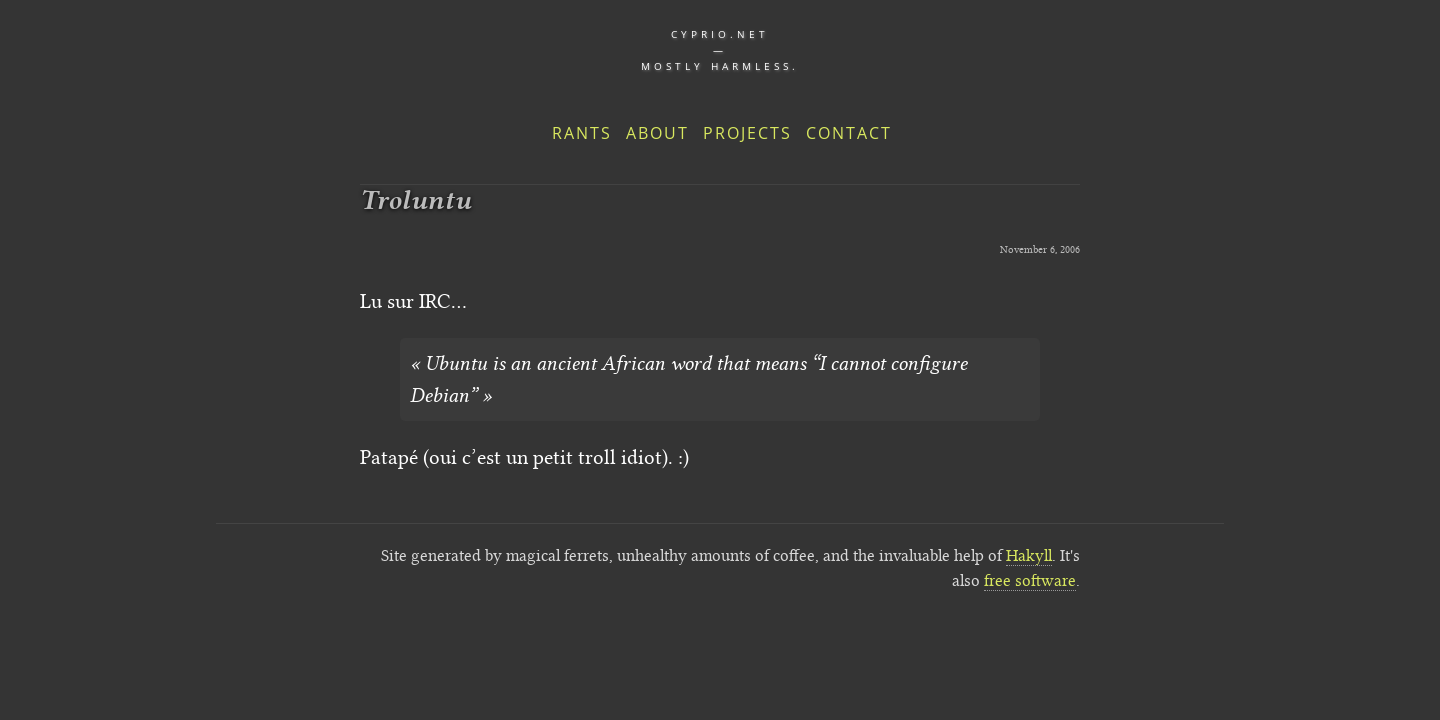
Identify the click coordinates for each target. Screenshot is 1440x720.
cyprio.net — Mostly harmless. (720, 50)
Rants (582, 133)
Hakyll (1029, 555)
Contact (849, 133)
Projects (747, 133)
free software (1030, 580)
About (657, 133)
